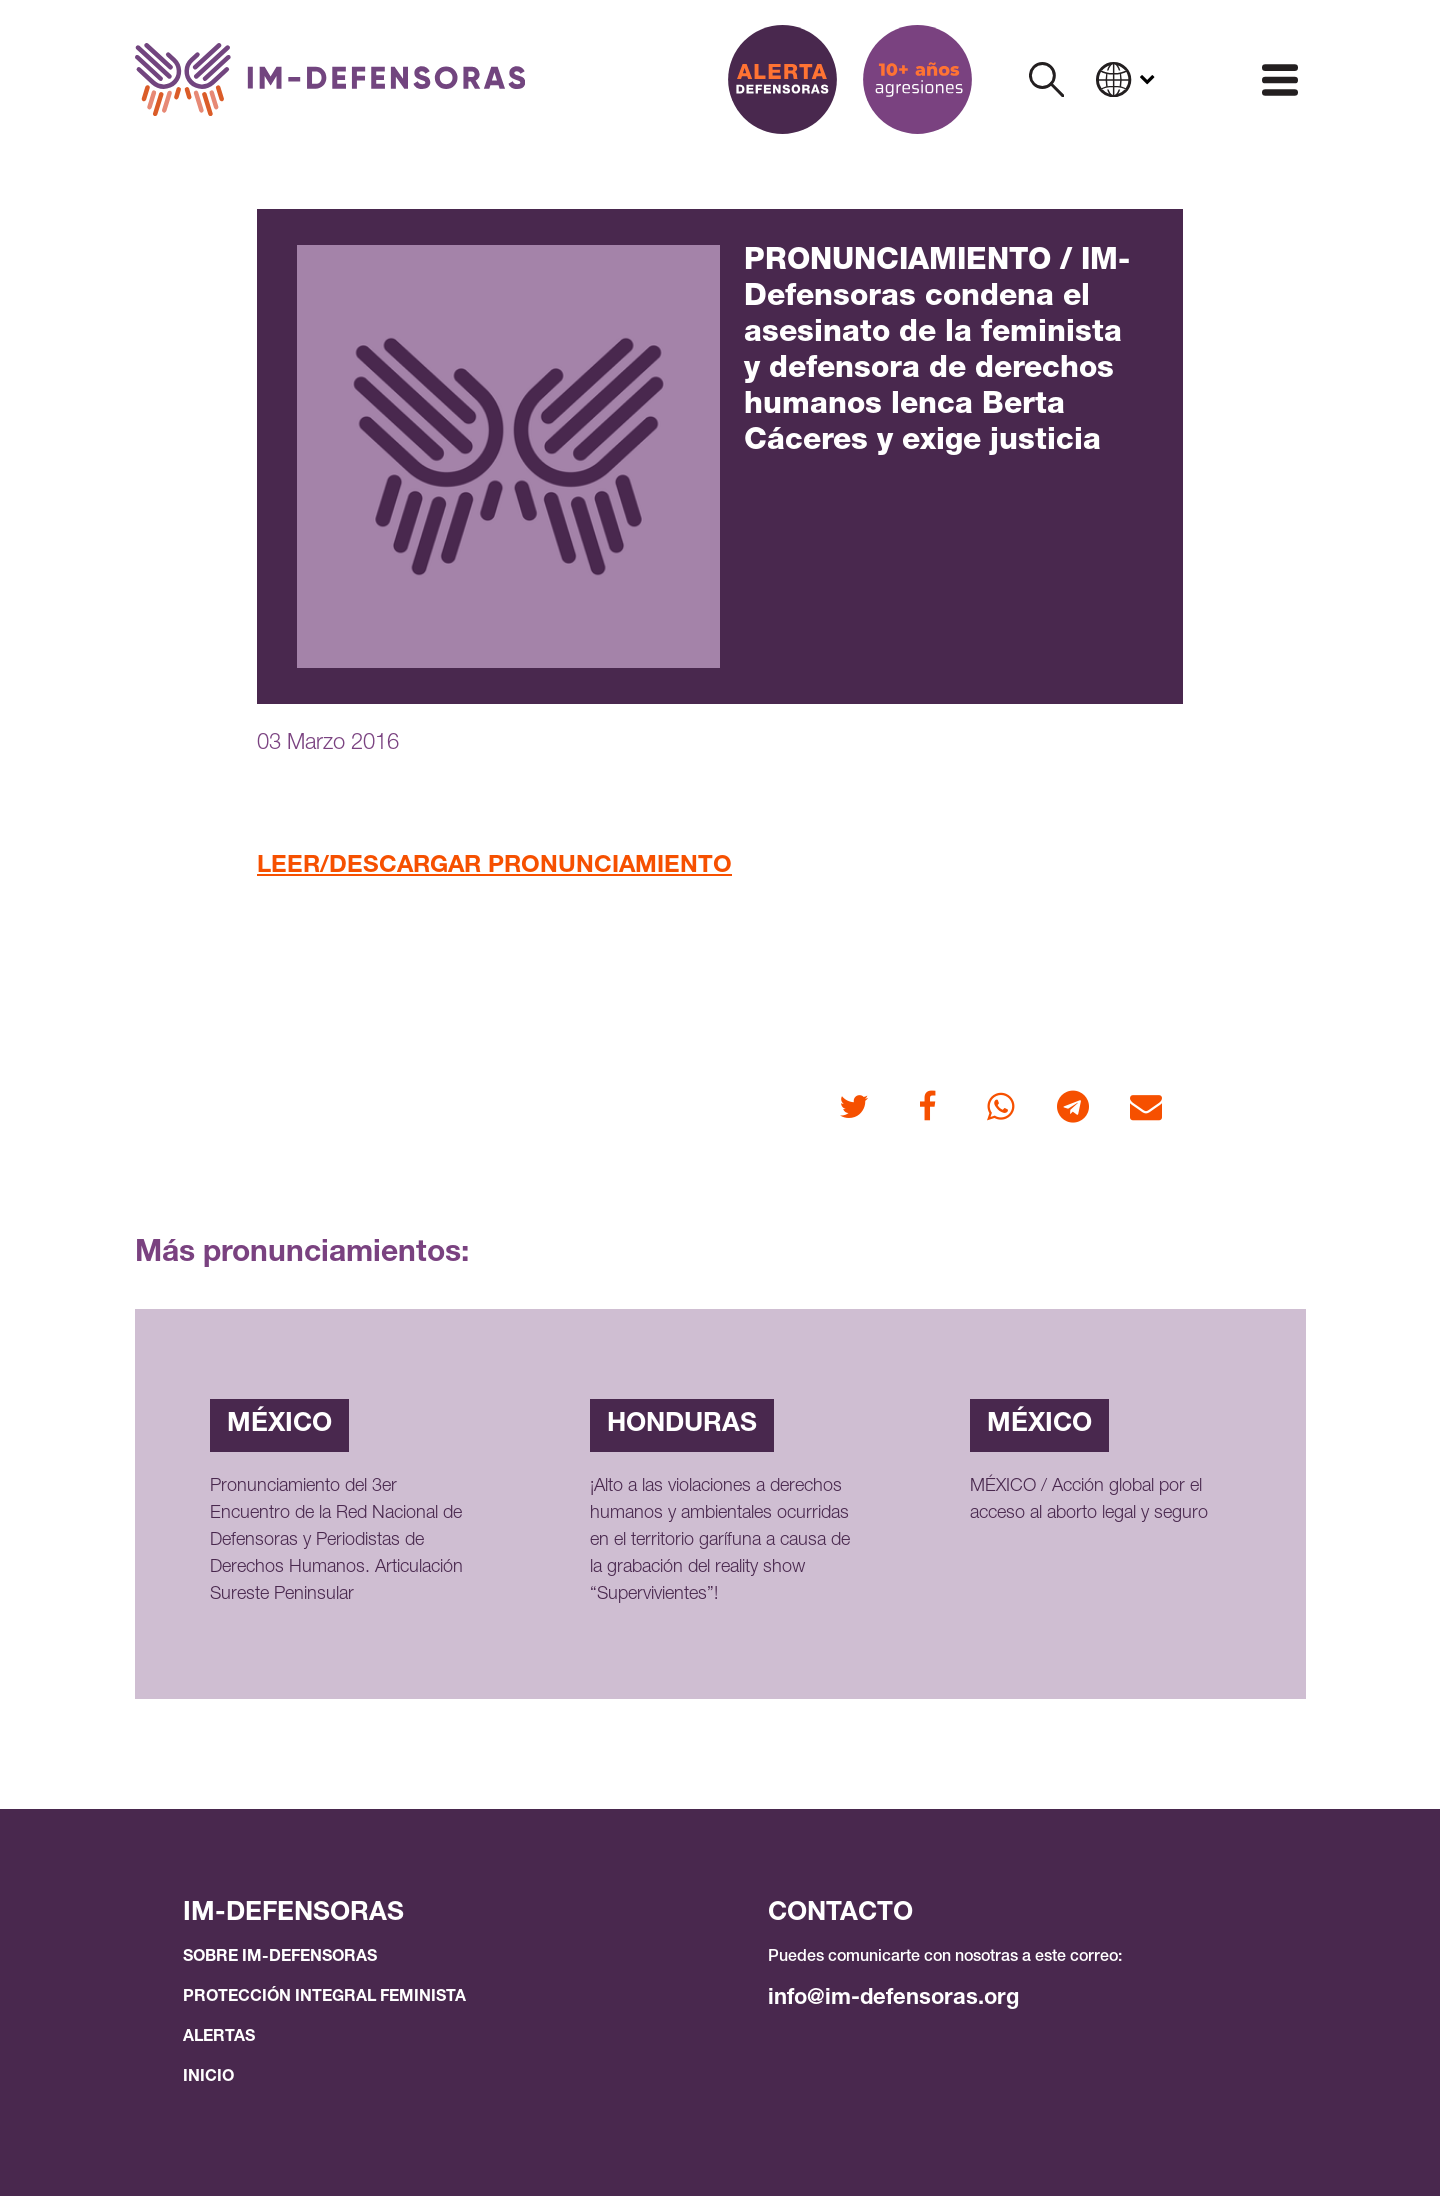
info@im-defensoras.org (893, 1999)
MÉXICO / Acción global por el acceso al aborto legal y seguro (1089, 1500)
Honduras (682, 1425)
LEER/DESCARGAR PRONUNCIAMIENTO (494, 867)
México (279, 1425)
